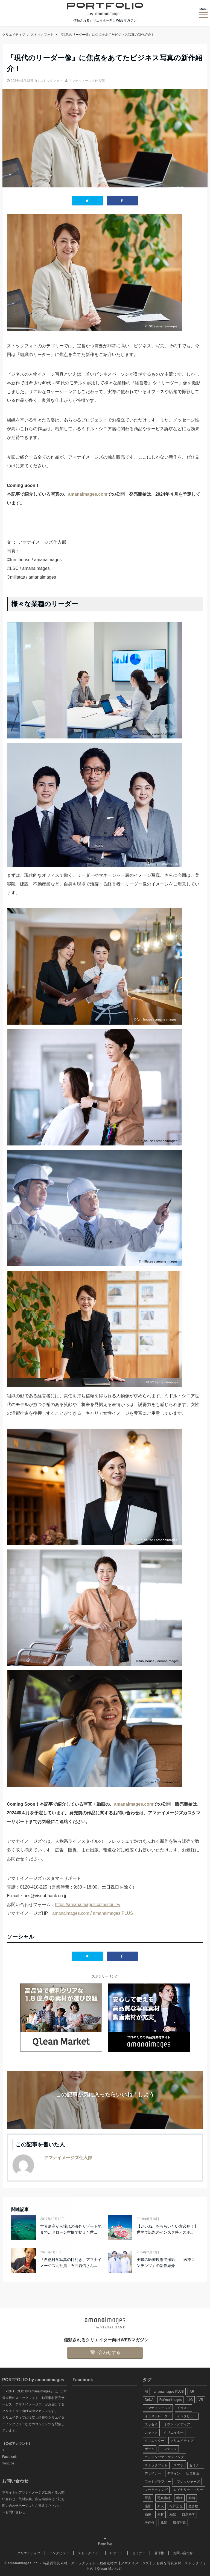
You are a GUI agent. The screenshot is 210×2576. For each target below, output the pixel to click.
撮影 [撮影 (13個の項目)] (148, 2506)
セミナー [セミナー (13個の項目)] (195, 2465)
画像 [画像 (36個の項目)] (148, 2514)
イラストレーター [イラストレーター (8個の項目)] (158, 2416)
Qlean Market (108, 2569)
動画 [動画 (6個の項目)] (191, 2498)
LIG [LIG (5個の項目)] (190, 2400)
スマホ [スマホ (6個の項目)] (178, 2465)
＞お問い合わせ (13, 2512)
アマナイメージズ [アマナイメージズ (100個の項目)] (158, 2408)
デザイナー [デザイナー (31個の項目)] (153, 2473)
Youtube (8, 2463)
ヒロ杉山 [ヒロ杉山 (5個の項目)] (192, 2473)
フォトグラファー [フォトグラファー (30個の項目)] (158, 2482)
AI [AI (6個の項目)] (146, 2392)
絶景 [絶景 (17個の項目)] (173, 2514)
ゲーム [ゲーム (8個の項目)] (149, 2449)
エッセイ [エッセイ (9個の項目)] (151, 2424)
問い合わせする (105, 2352)
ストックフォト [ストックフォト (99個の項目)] (156, 2465)
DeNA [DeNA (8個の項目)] (149, 2400)
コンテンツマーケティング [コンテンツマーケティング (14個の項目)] (164, 2457)
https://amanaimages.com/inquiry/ (87, 1904)
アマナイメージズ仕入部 (87, 81)
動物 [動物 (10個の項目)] (179, 2498)
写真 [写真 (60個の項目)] (148, 2498)
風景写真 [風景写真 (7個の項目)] (179, 2522)
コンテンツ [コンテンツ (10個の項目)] (169, 2449)
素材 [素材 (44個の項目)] (160, 2514)
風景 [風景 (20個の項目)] (164, 2522)
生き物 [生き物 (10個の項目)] (193, 2506)
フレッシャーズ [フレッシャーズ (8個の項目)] (188, 2482)
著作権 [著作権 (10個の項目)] (149, 2522)
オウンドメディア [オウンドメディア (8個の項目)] (177, 2424)
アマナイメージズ (135, 2563)
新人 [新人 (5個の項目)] (160, 2506)
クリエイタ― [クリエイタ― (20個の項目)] (173, 2432)
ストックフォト (51, 81)
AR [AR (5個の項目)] (191, 2392)
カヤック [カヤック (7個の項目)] (151, 2432)
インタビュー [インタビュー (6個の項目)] (187, 2416)
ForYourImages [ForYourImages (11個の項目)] (170, 2400)
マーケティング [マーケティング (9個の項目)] (156, 2490)
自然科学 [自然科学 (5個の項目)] (188, 2514)
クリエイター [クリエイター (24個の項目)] (154, 2441)
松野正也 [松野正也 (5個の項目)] (176, 2506)
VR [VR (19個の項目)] (201, 2400)
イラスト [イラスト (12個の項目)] (183, 2408)
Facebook (9, 2457)
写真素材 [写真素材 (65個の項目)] (163, 2498)
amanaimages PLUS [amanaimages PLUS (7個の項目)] (169, 2392)
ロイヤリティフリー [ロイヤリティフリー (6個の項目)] (188, 2490)
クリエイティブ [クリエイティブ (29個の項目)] (181, 2441)
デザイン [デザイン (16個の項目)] (173, 2473)
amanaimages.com (87, 494)
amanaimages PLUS (113, 1913)
